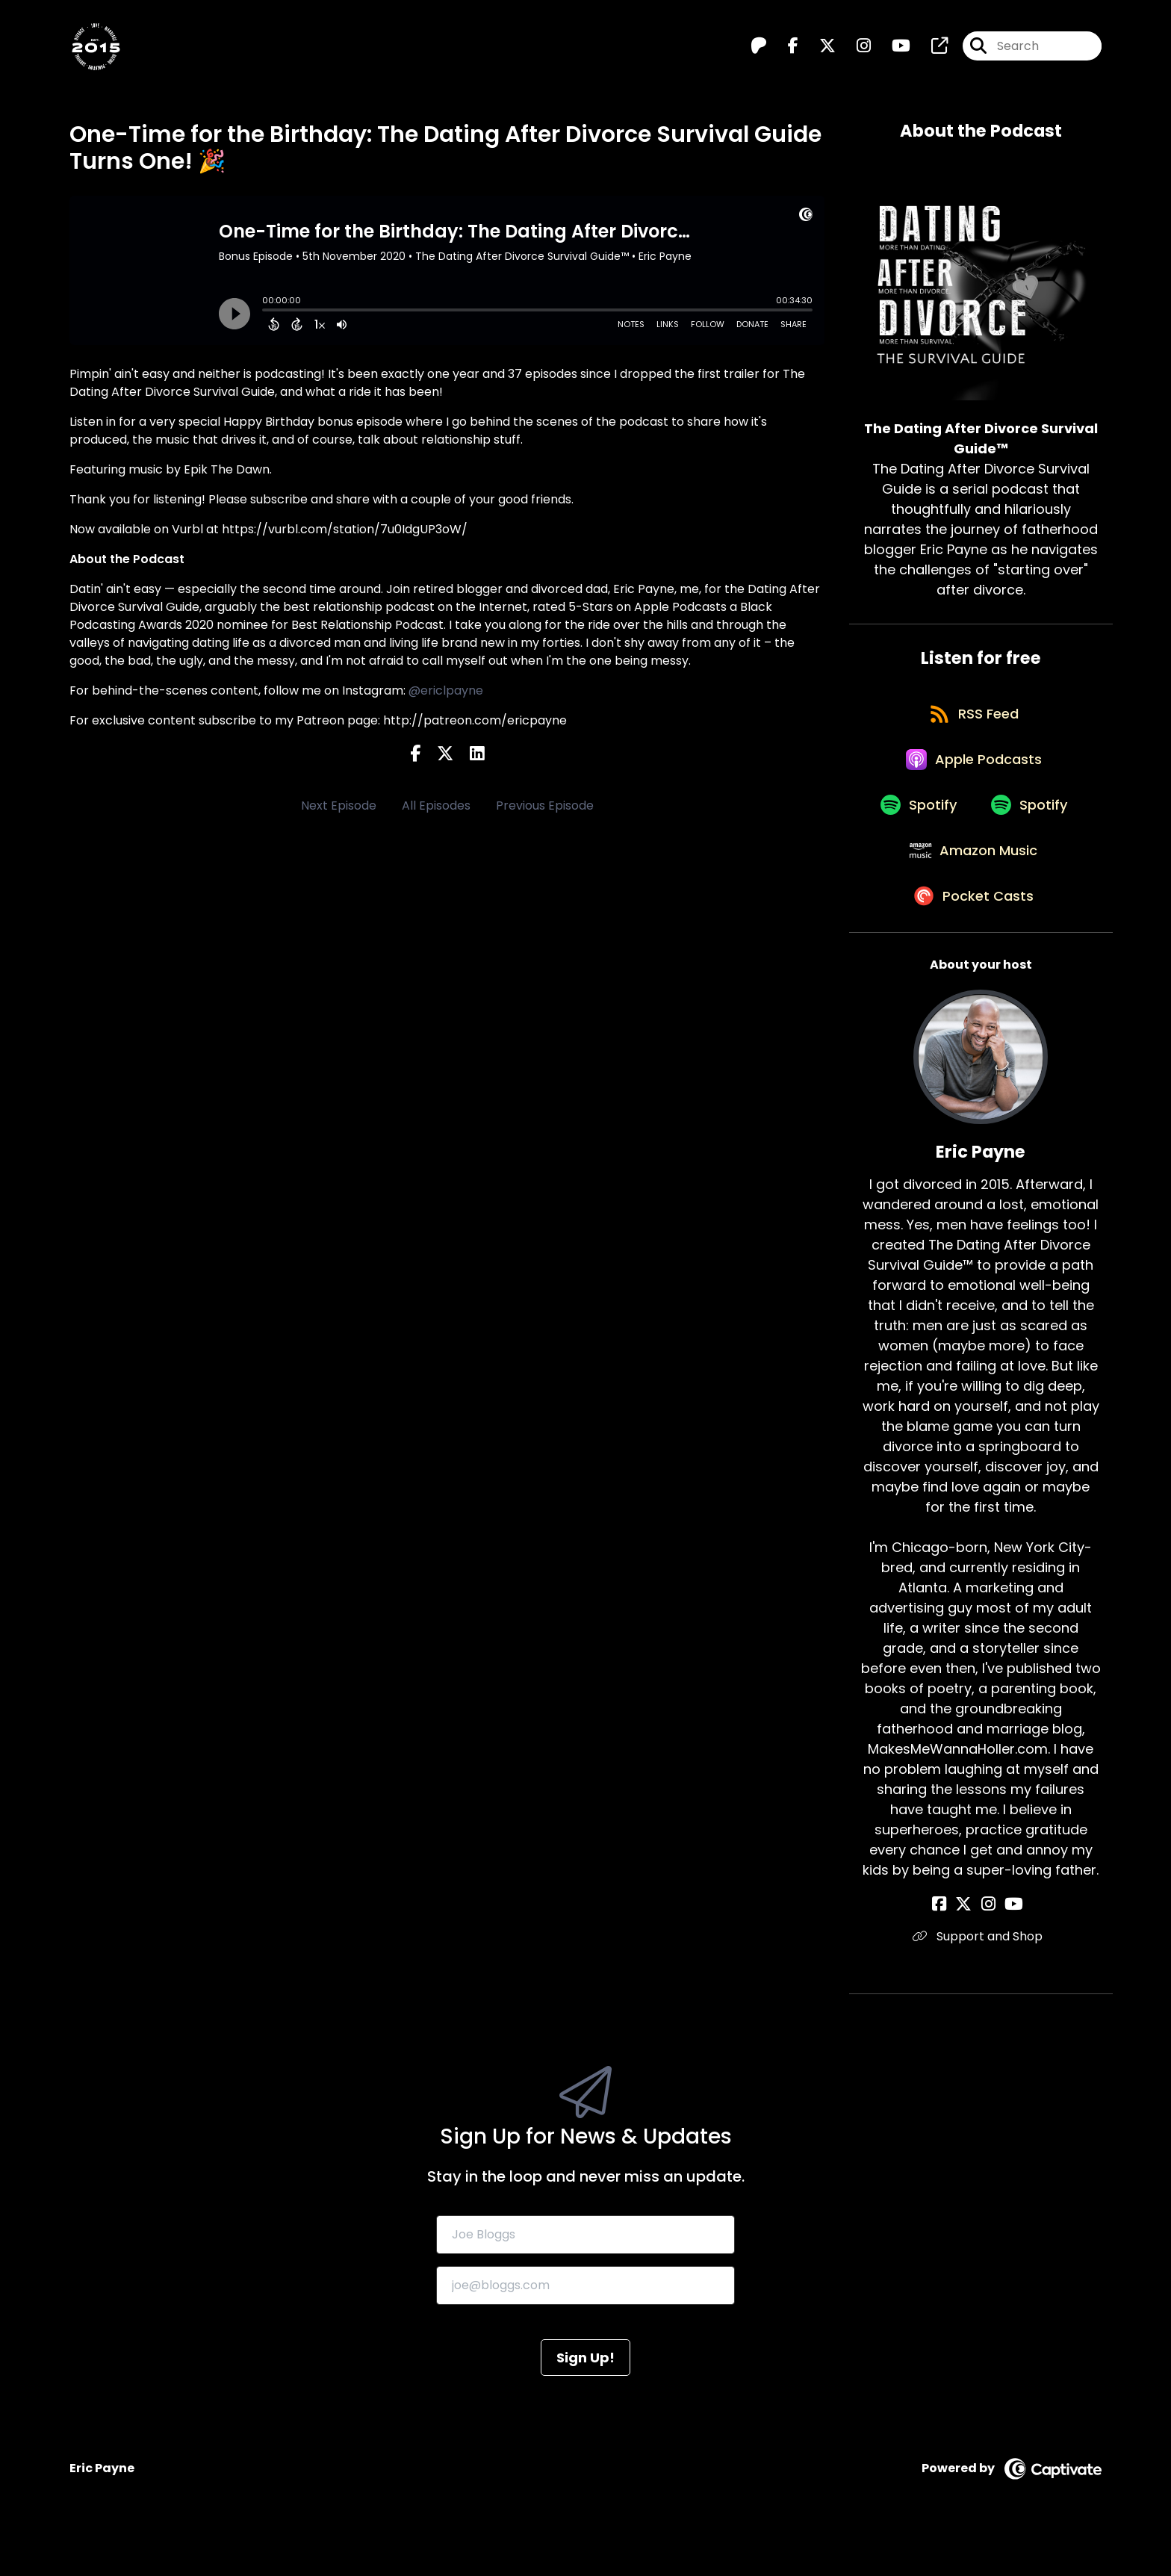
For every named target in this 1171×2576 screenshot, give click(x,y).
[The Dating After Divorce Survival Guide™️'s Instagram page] (855, 48)
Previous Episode (545, 805)
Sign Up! (585, 2395)
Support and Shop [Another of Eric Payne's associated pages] (981, 1975)
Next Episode (338, 805)
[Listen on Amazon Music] (973, 880)
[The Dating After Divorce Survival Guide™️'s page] (930, 48)
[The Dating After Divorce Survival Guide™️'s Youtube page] (892, 48)
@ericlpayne (446, 690)
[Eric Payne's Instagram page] (988, 1943)
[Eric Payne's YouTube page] (1007, 1943)
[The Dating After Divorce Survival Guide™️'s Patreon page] (759, 48)
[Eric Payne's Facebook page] (952, 1943)
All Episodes (436, 805)
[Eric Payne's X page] (970, 1943)
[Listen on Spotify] (915, 827)
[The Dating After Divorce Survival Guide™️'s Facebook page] (784, 48)
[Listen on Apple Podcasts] (973, 773)
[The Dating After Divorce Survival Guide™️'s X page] (818, 48)
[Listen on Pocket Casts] (973, 934)
